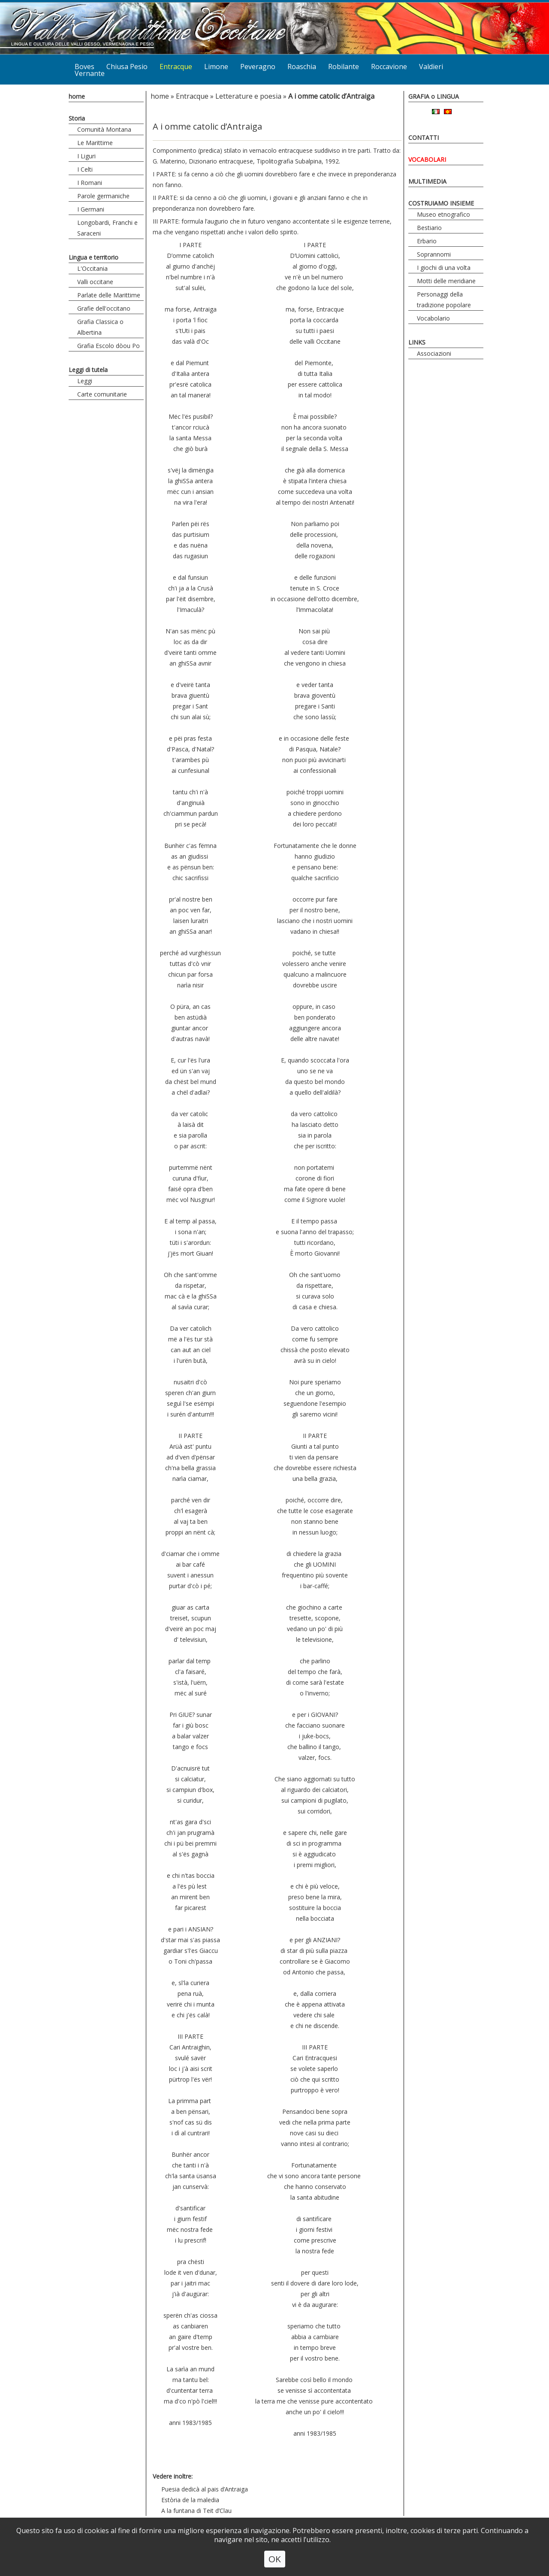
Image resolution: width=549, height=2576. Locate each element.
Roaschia (301, 66)
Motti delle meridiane (446, 281)
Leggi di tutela (88, 370)
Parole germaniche (103, 196)
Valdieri (431, 66)
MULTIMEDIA (427, 181)
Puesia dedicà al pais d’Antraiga (204, 2489)
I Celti (85, 169)
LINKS (416, 342)
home (77, 96)
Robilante (343, 66)
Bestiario (429, 228)
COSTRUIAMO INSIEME (441, 203)
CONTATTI (423, 137)
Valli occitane (95, 282)
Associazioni (434, 353)
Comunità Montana (104, 129)
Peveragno (257, 66)
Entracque (176, 66)
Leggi (84, 381)
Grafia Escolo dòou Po (108, 346)
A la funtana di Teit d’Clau (196, 2510)
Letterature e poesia (248, 96)
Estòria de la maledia (190, 2500)
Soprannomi (434, 254)
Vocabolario (433, 318)
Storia (77, 118)
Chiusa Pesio (127, 66)
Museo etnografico (443, 214)
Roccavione (389, 66)
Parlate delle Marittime (108, 295)
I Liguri (86, 156)
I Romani (89, 183)
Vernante (90, 73)
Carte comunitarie (102, 394)
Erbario (427, 241)
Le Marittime (95, 143)
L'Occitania (92, 268)
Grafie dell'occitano (103, 308)
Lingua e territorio (93, 257)
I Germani (90, 209)
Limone (216, 66)
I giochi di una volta (444, 267)
